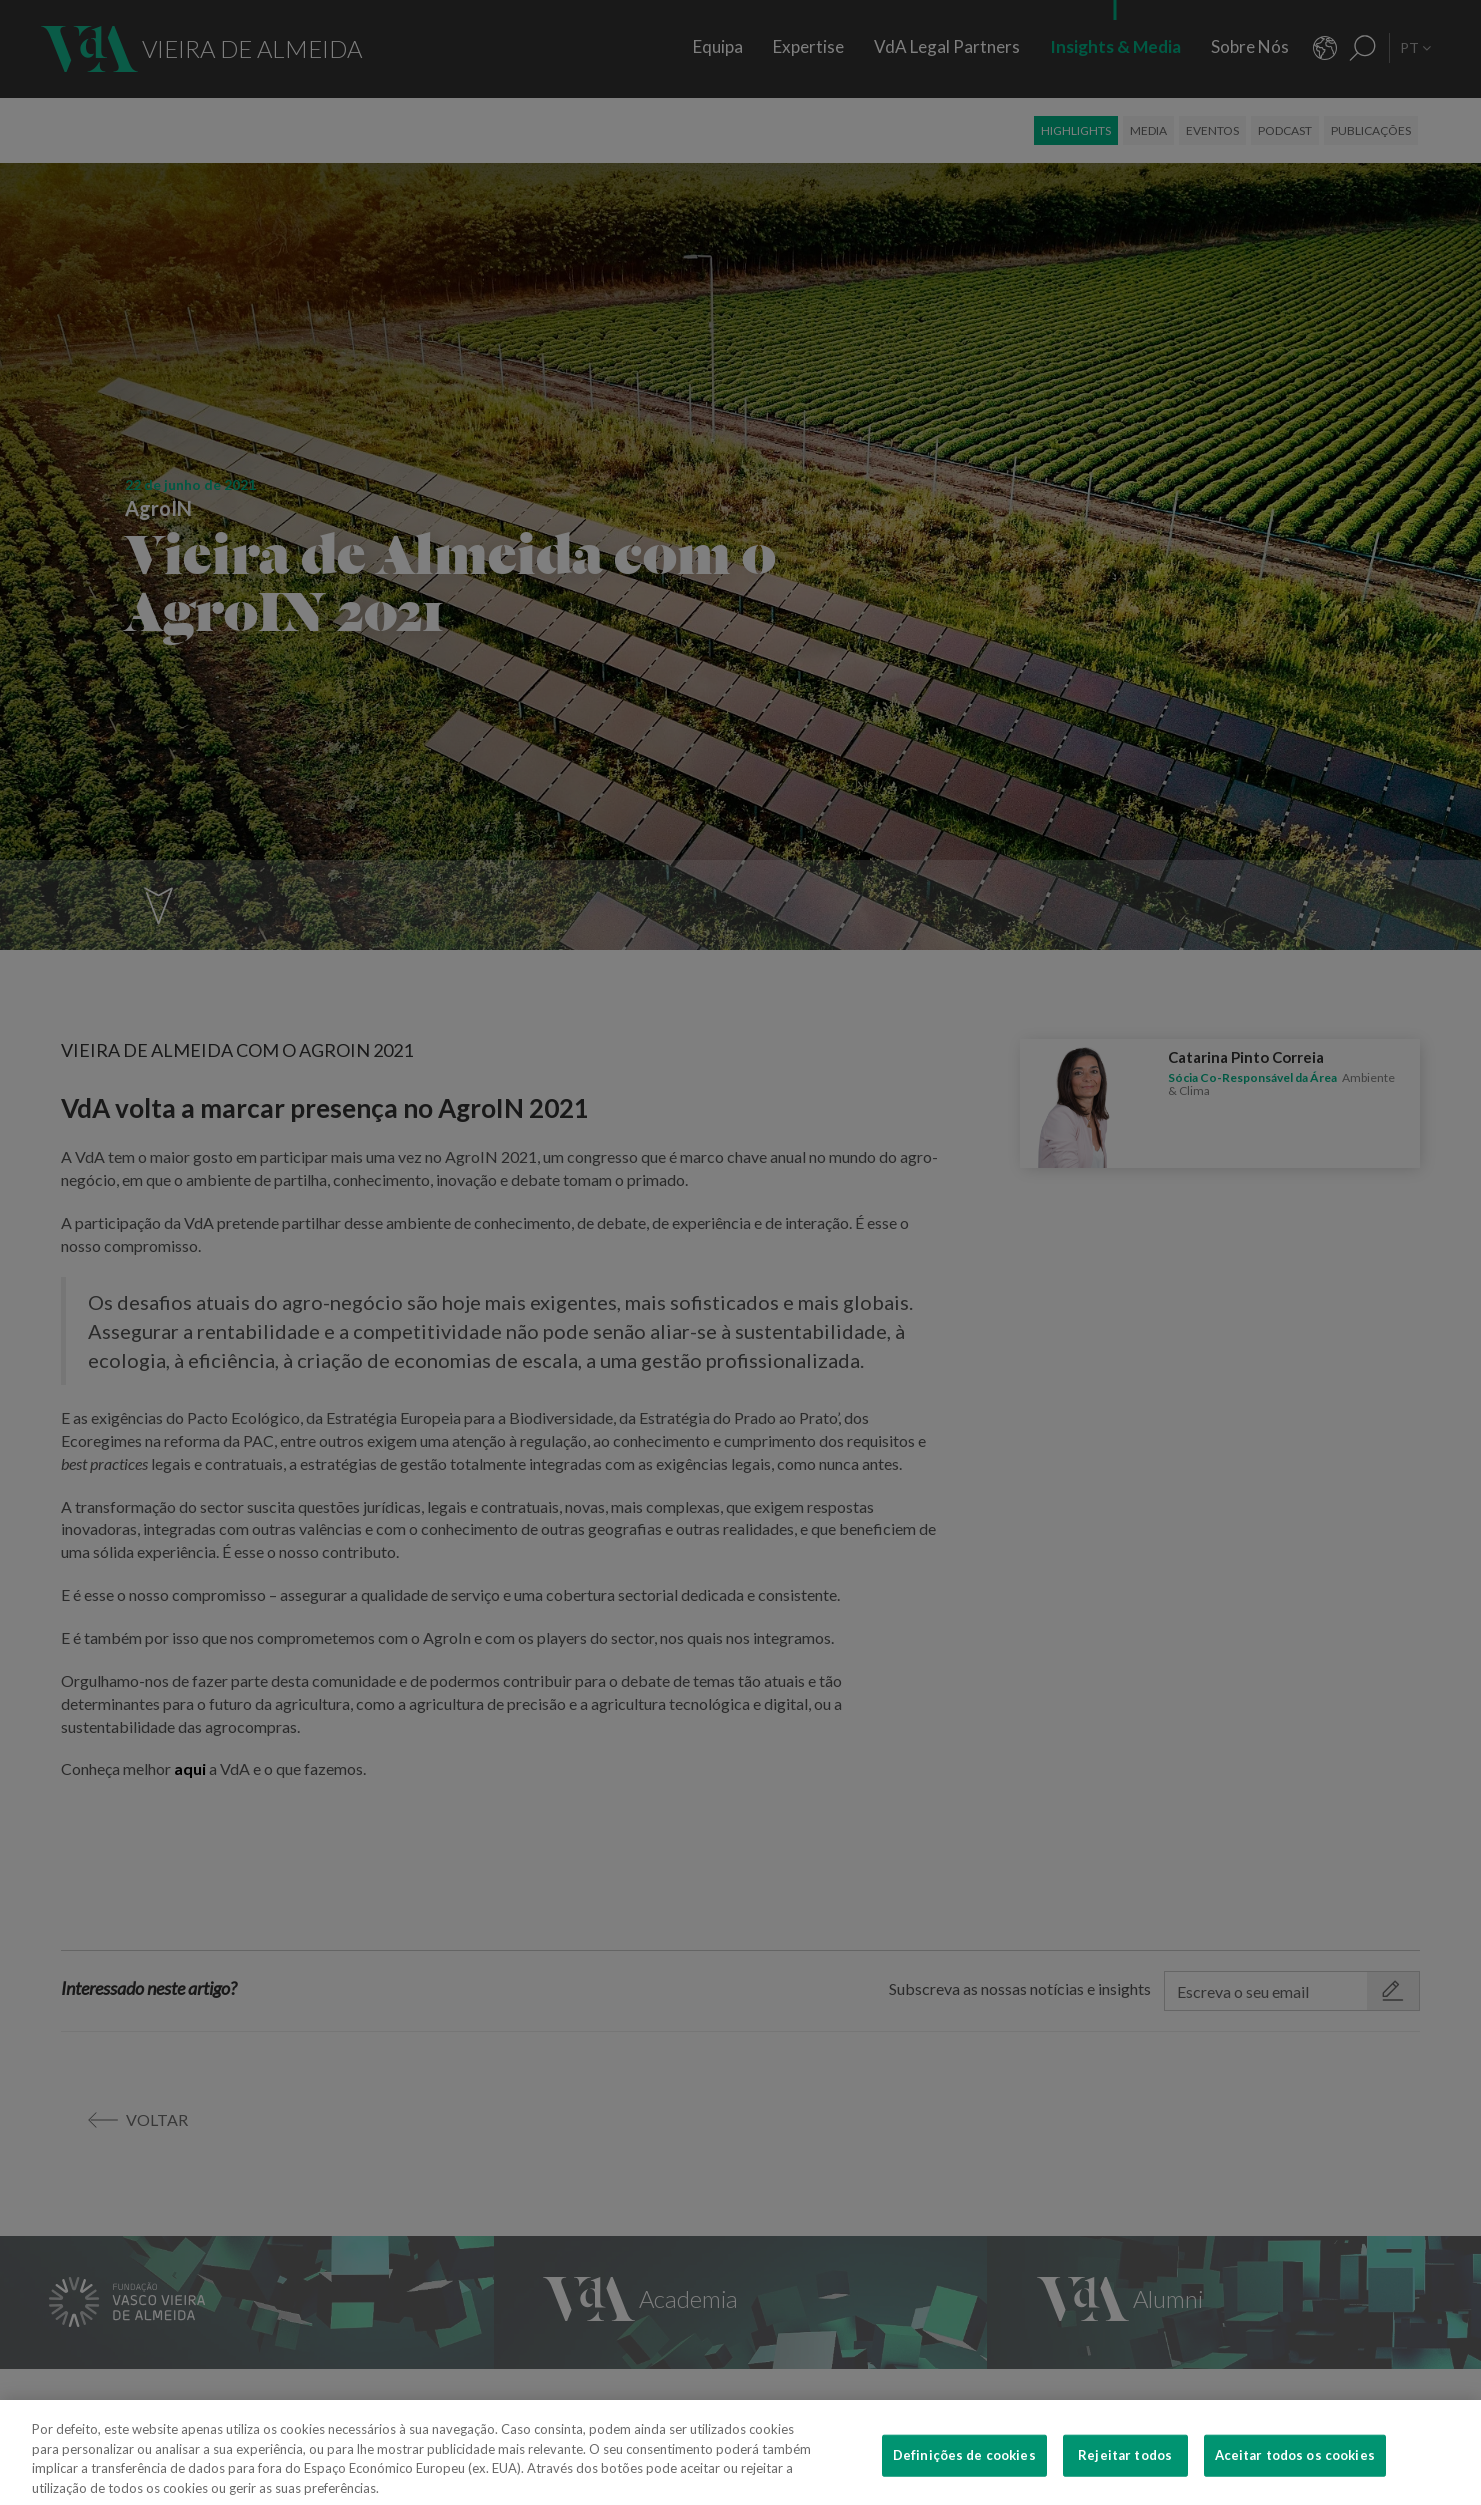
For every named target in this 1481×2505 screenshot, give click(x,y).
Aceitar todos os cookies (1295, 2466)
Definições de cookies (964, 2466)
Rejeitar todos (1125, 2466)
